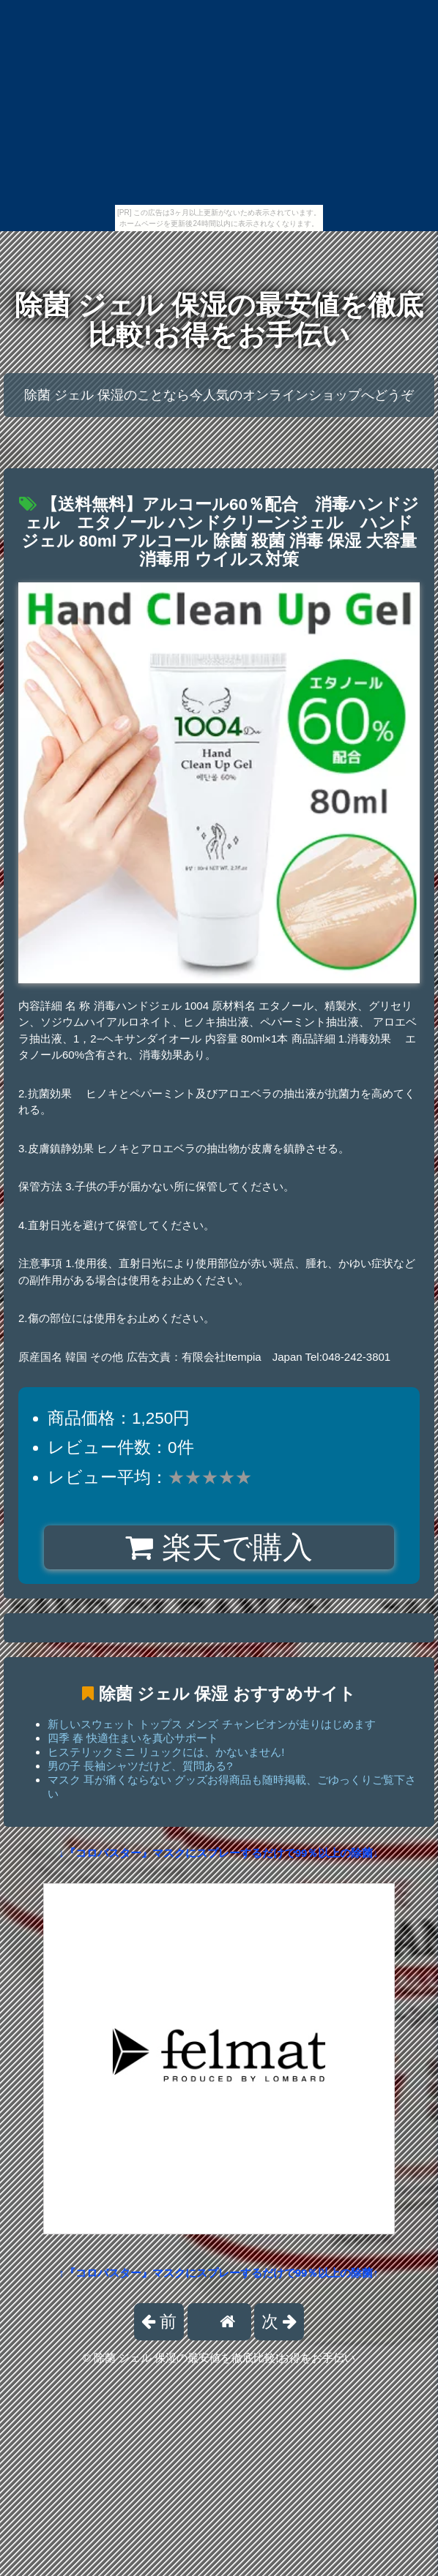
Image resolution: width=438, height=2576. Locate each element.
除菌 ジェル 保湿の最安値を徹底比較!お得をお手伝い (219, 320)
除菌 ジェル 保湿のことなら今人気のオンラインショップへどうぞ (219, 395)
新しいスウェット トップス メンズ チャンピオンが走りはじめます (212, 1724)
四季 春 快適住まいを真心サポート (133, 1738)
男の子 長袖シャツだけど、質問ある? (140, 1766)
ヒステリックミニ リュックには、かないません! (166, 1752)
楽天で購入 (218, 1547)
